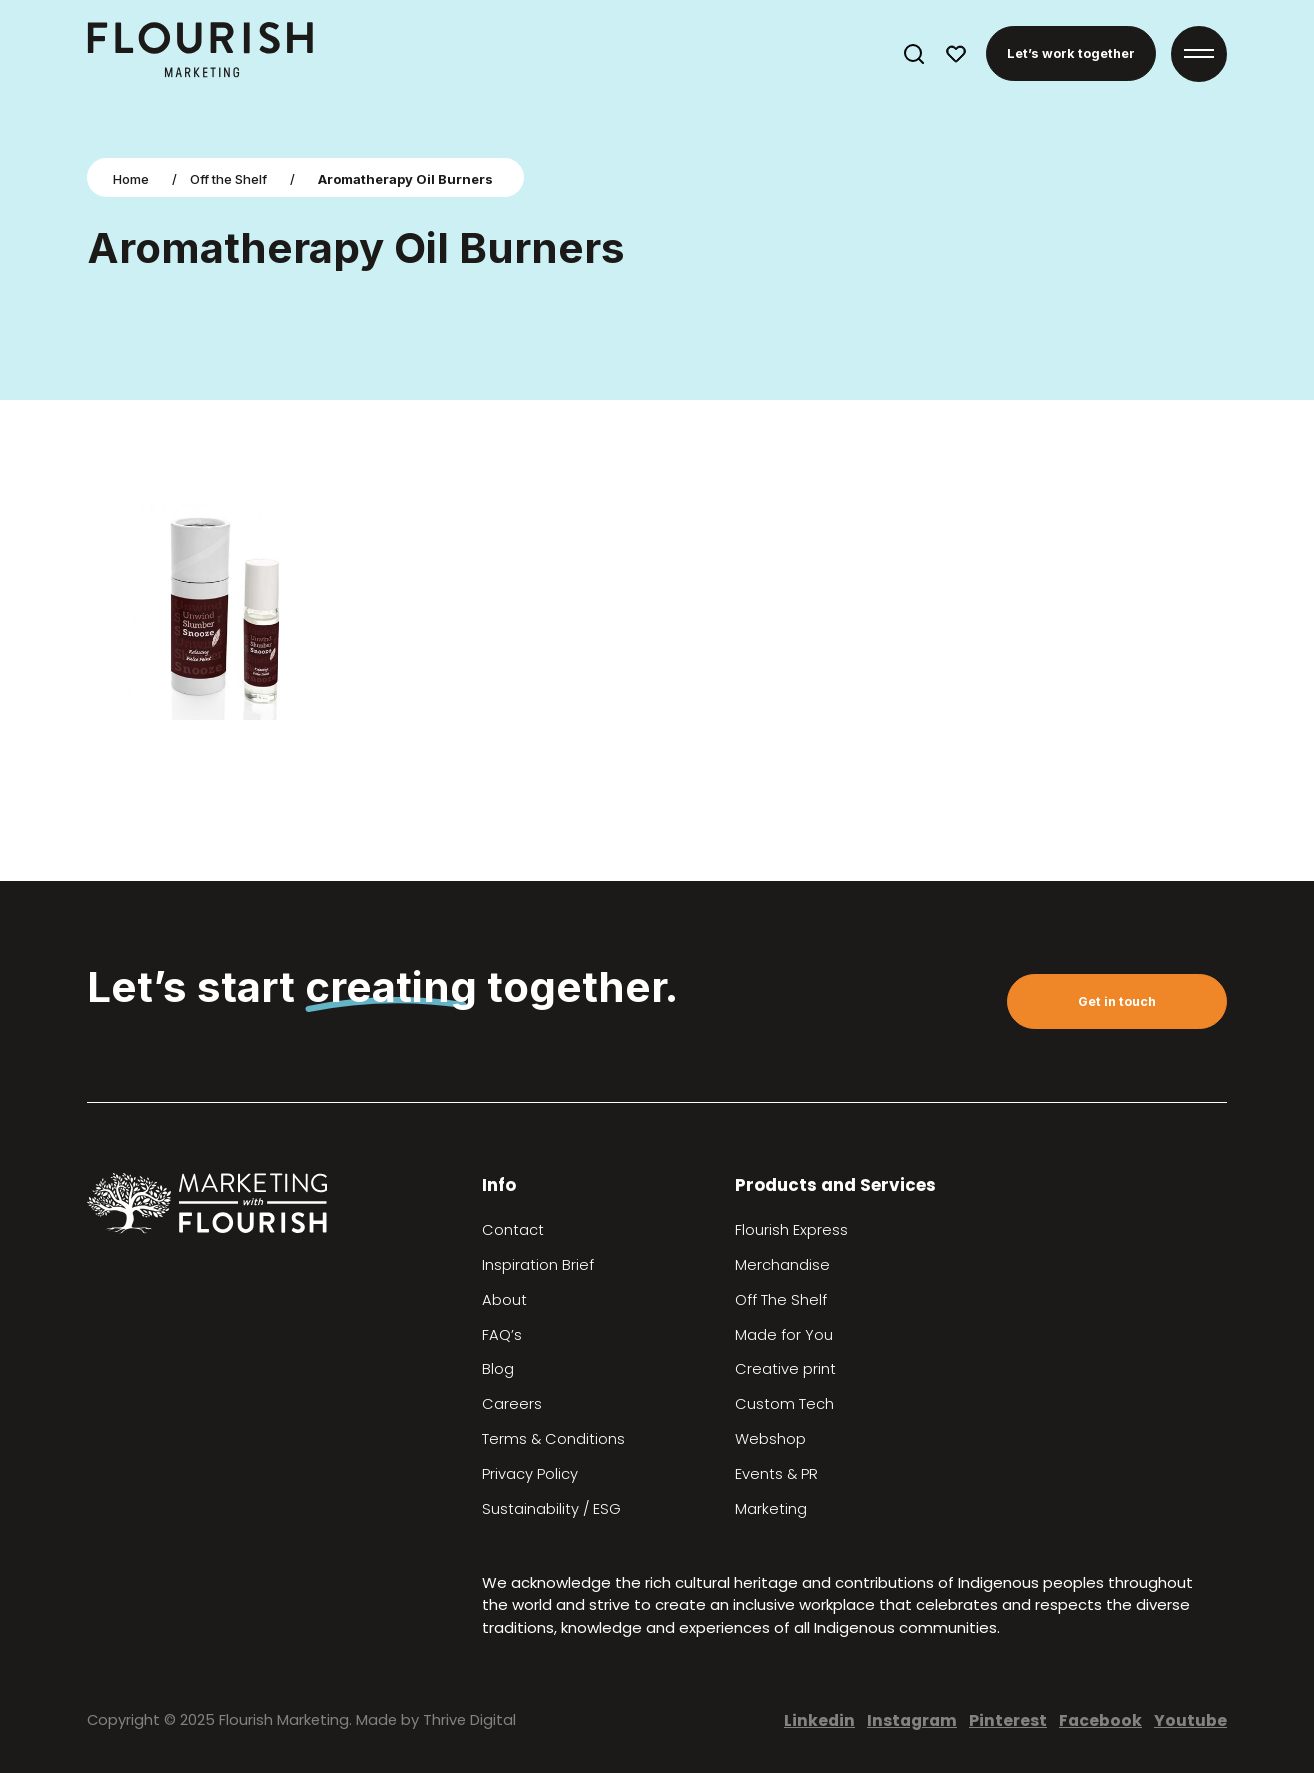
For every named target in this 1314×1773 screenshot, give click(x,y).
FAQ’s (502, 1335)
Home (131, 179)
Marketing (771, 1509)
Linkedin (819, 1720)
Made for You (784, 1335)
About (504, 1300)
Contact (513, 1230)
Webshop (770, 1439)
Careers (512, 1404)
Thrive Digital (469, 1720)
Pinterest (1008, 1720)
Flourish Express (791, 1230)
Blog (498, 1369)
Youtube (1190, 1720)
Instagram (912, 1720)
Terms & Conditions (553, 1439)
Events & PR (776, 1474)
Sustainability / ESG (551, 1509)
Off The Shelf (781, 1300)
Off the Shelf (228, 179)
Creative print (785, 1369)
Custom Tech (784, 1404)
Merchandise (782, 1265)
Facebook (1100, 1720)
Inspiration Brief (538, 1265)
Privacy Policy (530, 1474)
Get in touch (1117, 1001)
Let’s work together (1071, 53)
